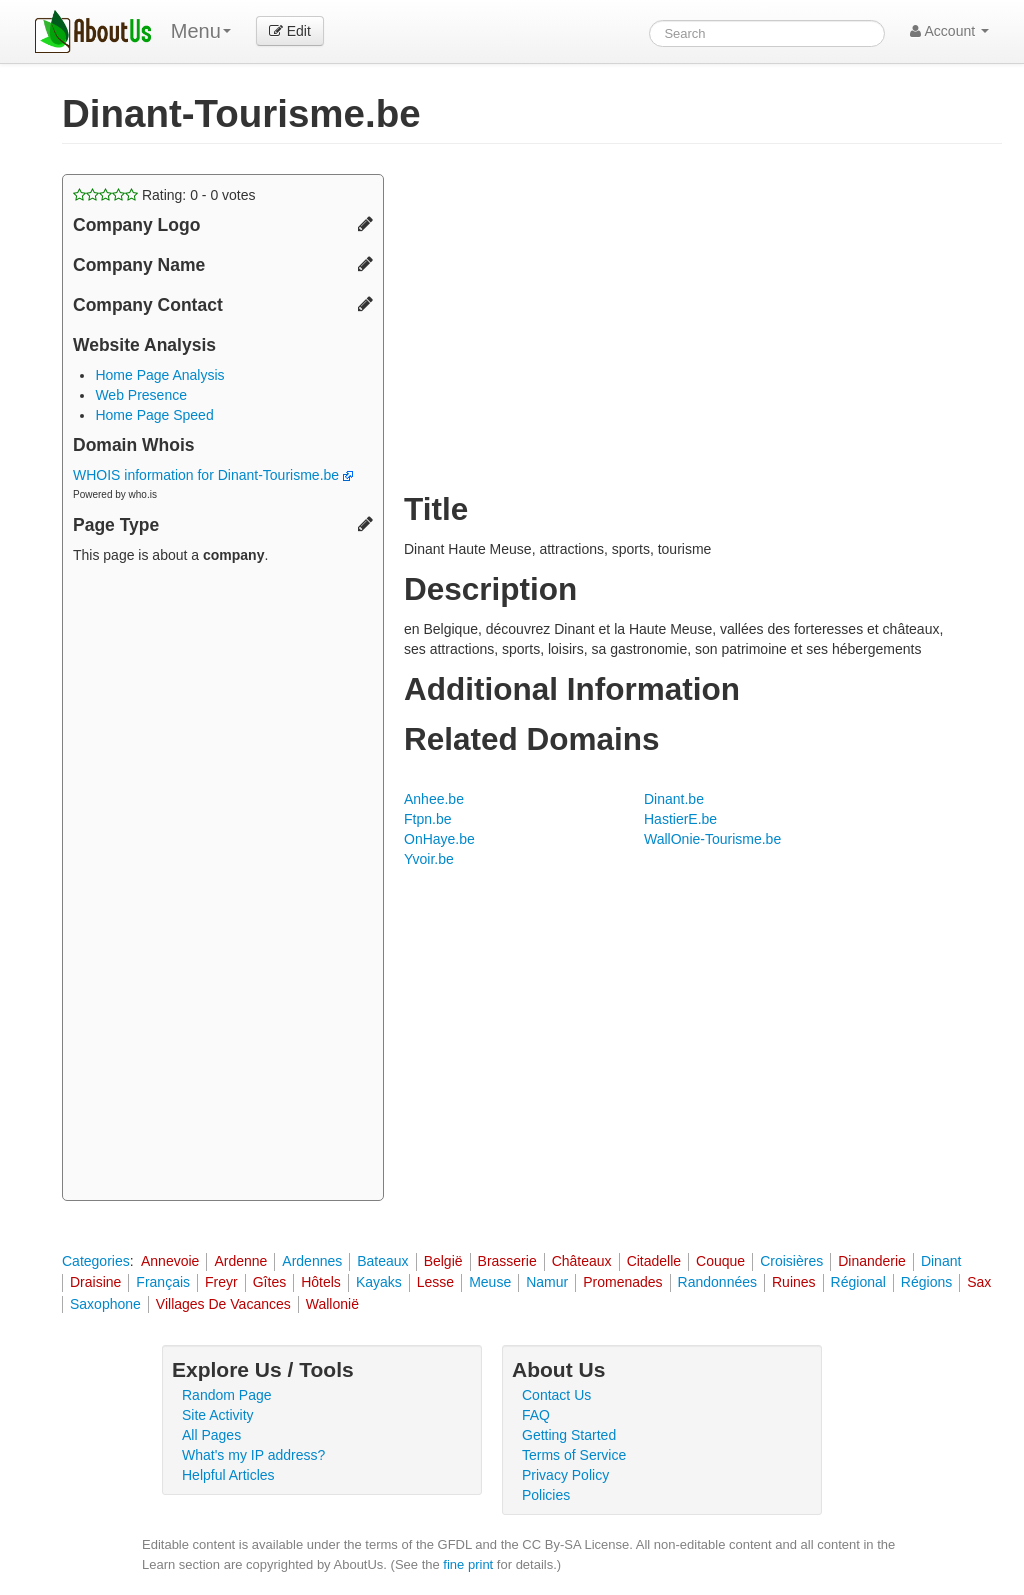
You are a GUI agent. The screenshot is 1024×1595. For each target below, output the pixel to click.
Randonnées (717, 1282)
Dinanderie (872, 1261)
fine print (468, 1564)
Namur (547, 1282)
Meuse (490, 1282)
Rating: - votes (164, 195)
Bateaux (382, 1261)
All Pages (211, 1435)
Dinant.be (674, 799)
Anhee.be (434, 799)
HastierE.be (680, 819)
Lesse (435, 1282)
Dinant (941, 1261)
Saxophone (105, 1304)
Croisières (791, 1261)
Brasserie (507, 1261)
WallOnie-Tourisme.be (712, 839)
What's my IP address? (253, 1455)
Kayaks (379, 1282)
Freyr (221, 1282)
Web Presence (141, 395)
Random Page (227, 1395)
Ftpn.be (427, 819)
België (443, 1261)
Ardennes (312, 1261)
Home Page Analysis (159, 375)
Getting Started (569, 1435)
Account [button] (949, 31)
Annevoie (170, 1261)
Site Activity (218, 1415)
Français (163, 1282)
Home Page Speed (154, 415)
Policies (546, 1495)
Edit (290, 31)
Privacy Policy (565, 1475)
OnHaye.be (439, 839)
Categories (96, 1261)
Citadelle (654, 1261)
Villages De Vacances (223, 1304)
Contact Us (556, 1395)
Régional (858, 1282)
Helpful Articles (228, 1475)
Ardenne (240, 1261)
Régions (926, 1282)
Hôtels (321, 1282)
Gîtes (269, 1282)
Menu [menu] (201, 31)
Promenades (622, 1282)
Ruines (794, 1282)
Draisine (95, 1282)
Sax (979, 1282)
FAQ (536, 1415)
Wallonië (332, 1304)
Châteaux (582, 1261)
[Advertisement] (223, 885)
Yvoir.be (429, 859)
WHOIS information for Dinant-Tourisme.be (213, 475)
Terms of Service (574, 1455)
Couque (720, 1261)
